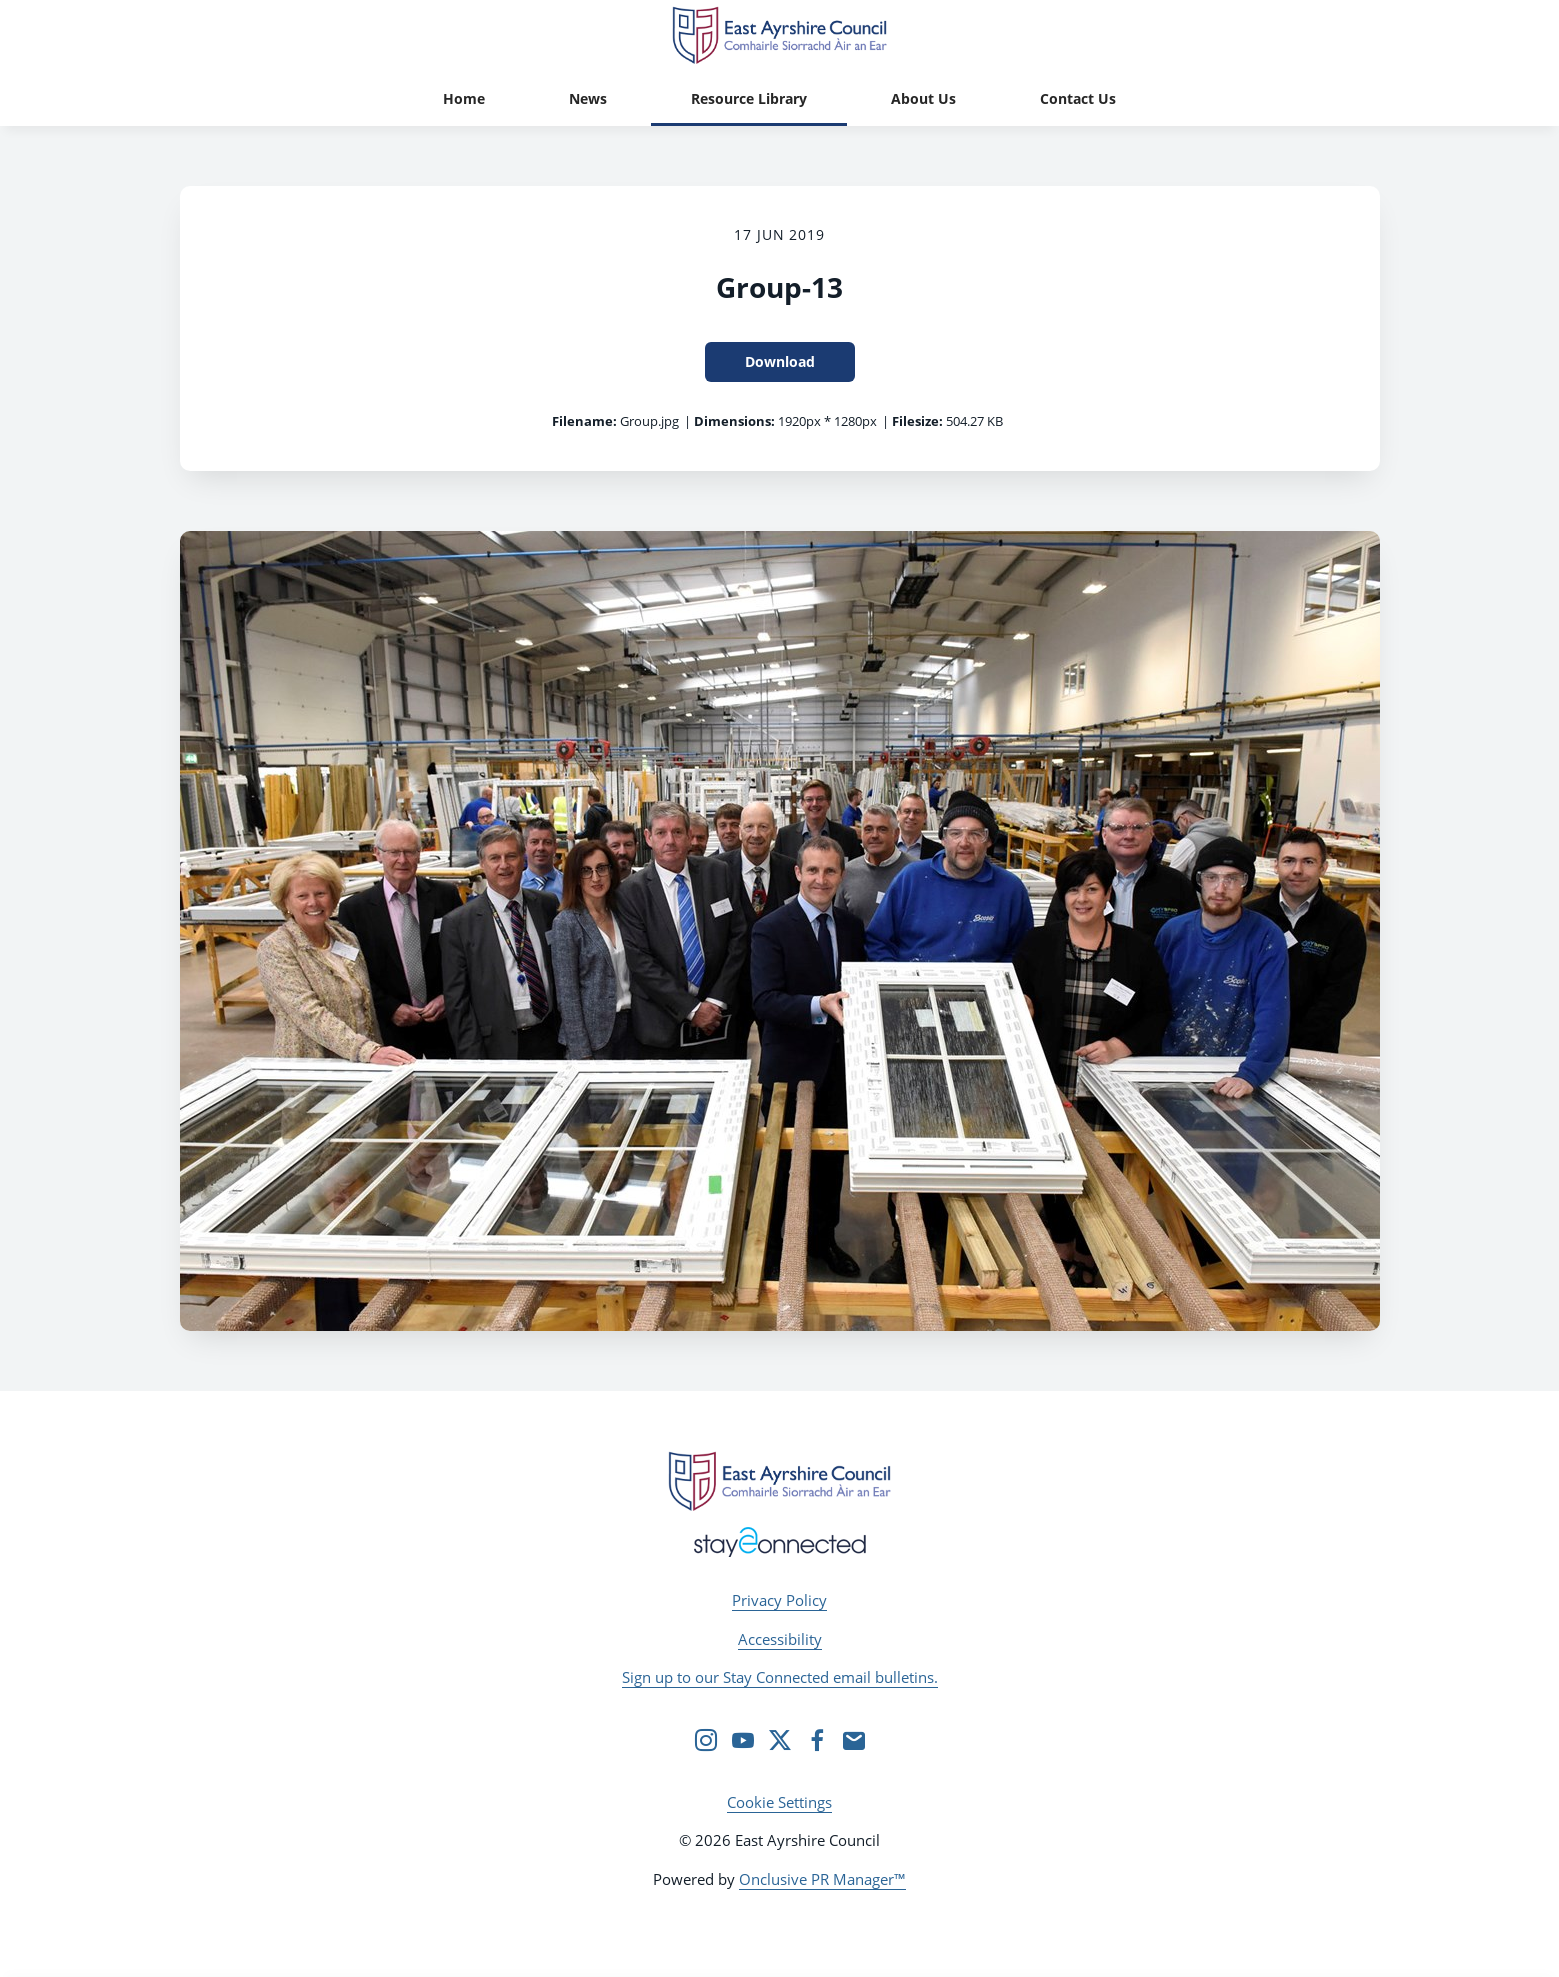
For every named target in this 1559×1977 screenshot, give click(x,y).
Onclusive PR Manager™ (822, 1879)
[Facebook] (817, 1740)
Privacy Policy (779, 1600)
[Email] (854, 1740)
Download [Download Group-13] (780, 361)
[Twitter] (780, 1740)
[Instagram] (706, 1740)
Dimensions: (734, 421)
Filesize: (917, 421)
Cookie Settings (779, 1802)
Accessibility (780, 1639)
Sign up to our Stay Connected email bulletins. (780, 1677)
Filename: (584, 421)
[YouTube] (743, 1740)
